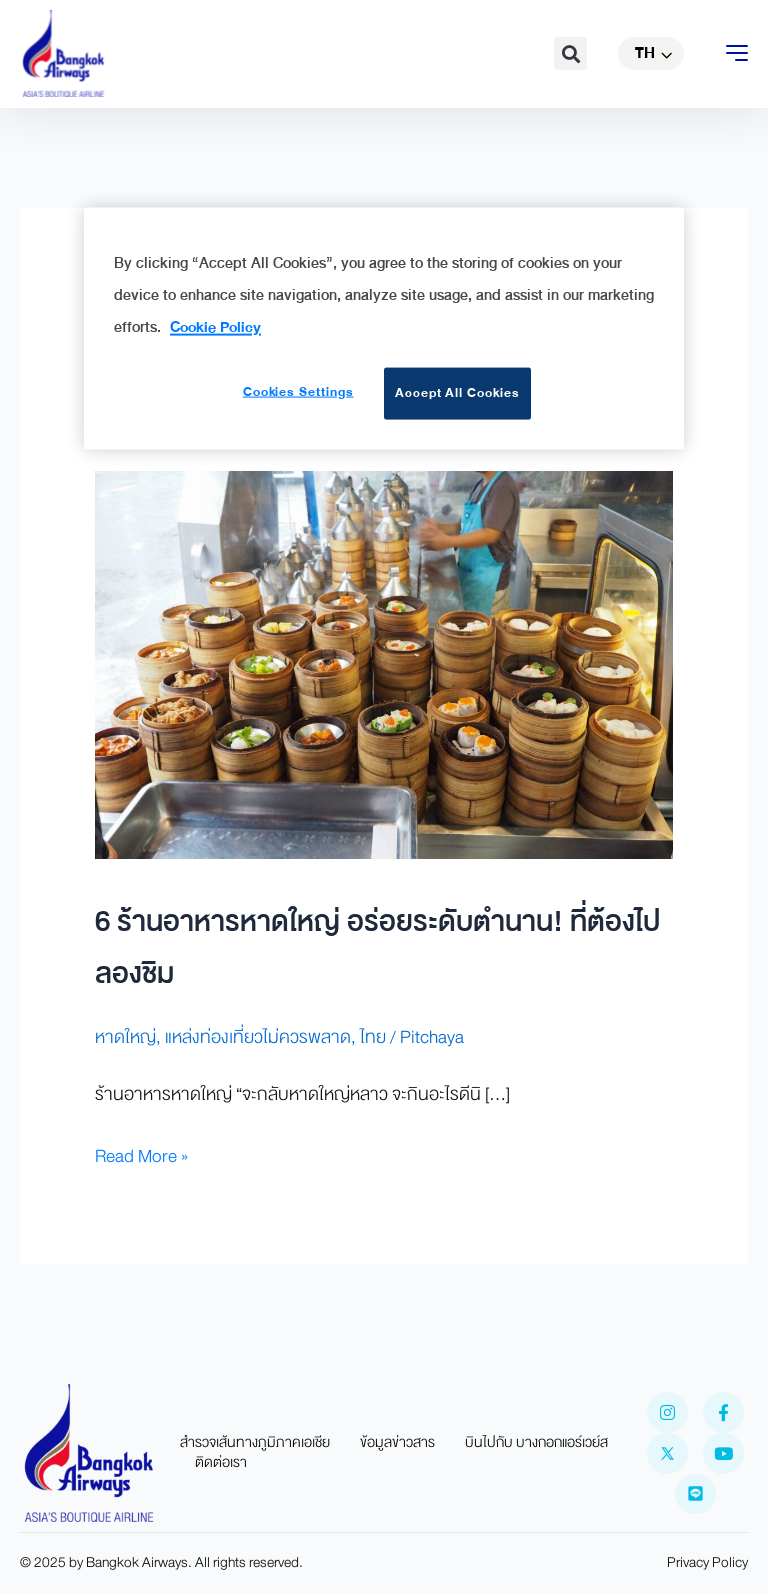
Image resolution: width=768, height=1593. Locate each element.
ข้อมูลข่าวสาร (397, 1443)
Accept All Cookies (457, 393)
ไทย (373, 1037)
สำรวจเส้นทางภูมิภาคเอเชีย (255, 1443)
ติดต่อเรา (221, 1463)
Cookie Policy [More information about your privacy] (215, 326)
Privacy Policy (707, 1562)
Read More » (141, 1156)
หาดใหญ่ (125, 1037)
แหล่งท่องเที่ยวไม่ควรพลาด (258, 1037)
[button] (570, 53)
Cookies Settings (298, 392)
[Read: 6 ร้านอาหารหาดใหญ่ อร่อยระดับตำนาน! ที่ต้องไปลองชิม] (384, 663)
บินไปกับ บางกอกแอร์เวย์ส (536, 1443)
